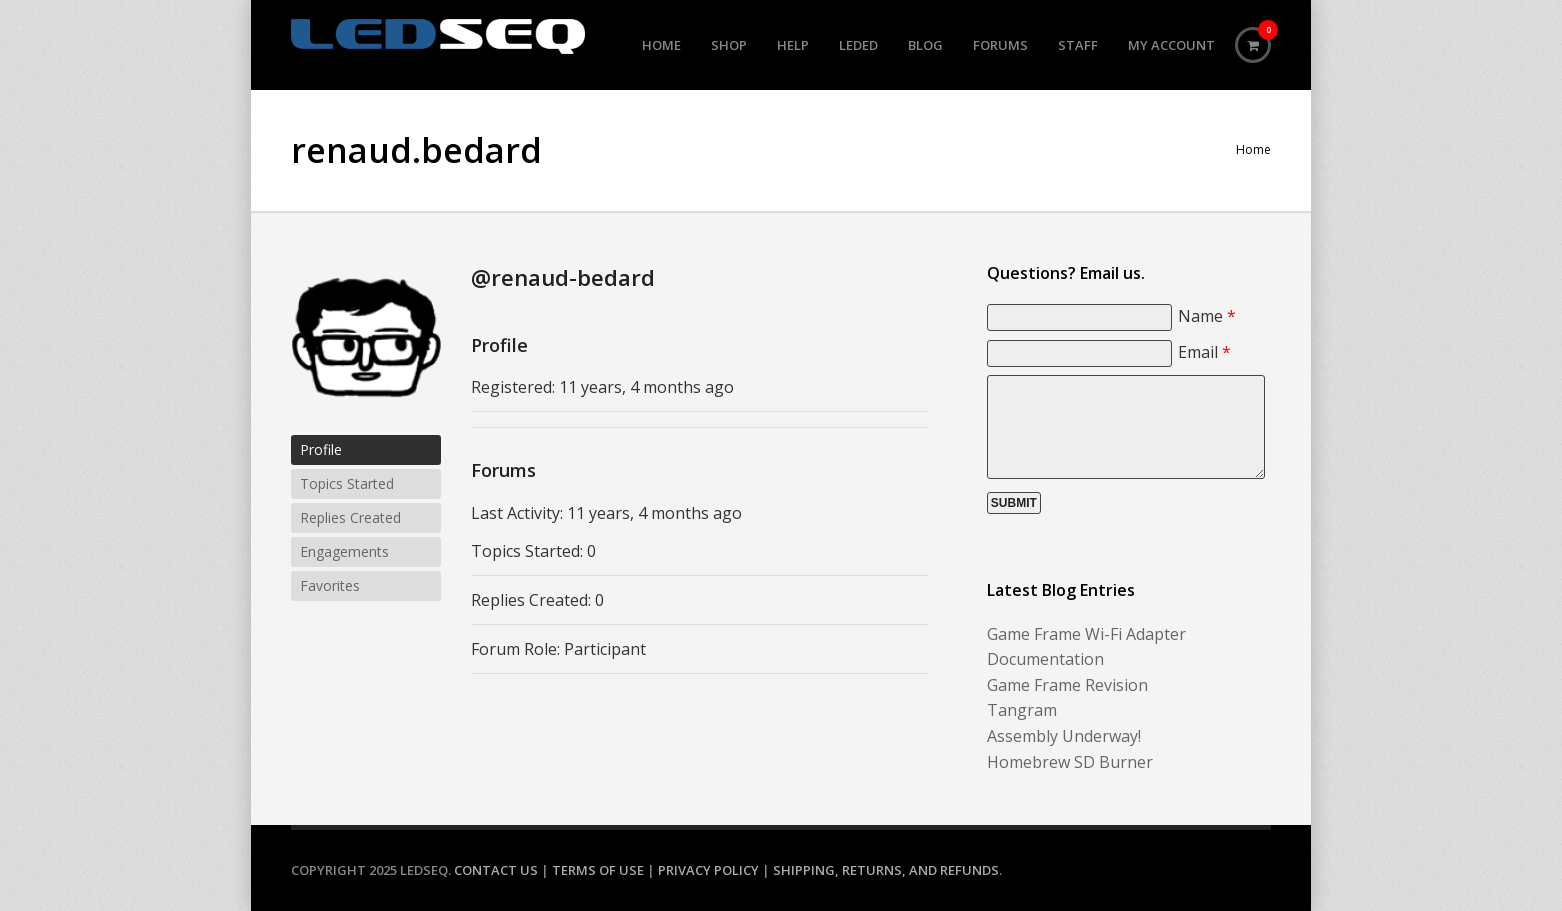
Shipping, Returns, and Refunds (886, 870)
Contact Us (496, 870)
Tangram (1022, 710)
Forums (1000, 45)
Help (793, 45)
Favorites (330, 585)
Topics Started (347, 483)
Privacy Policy (708, 870)
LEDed (858, 45)
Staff (1078, 45)
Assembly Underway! (1064, 736)
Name (1207, 316)
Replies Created (350, 517)
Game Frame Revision (1067, 685)
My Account (1171, 45)
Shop (729, 45)
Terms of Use (598, 870)
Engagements (344, 551)
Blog (925, 45)
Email (1204, 352)
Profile (321, 449)
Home (661, 45)
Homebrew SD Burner (1070, 762)
